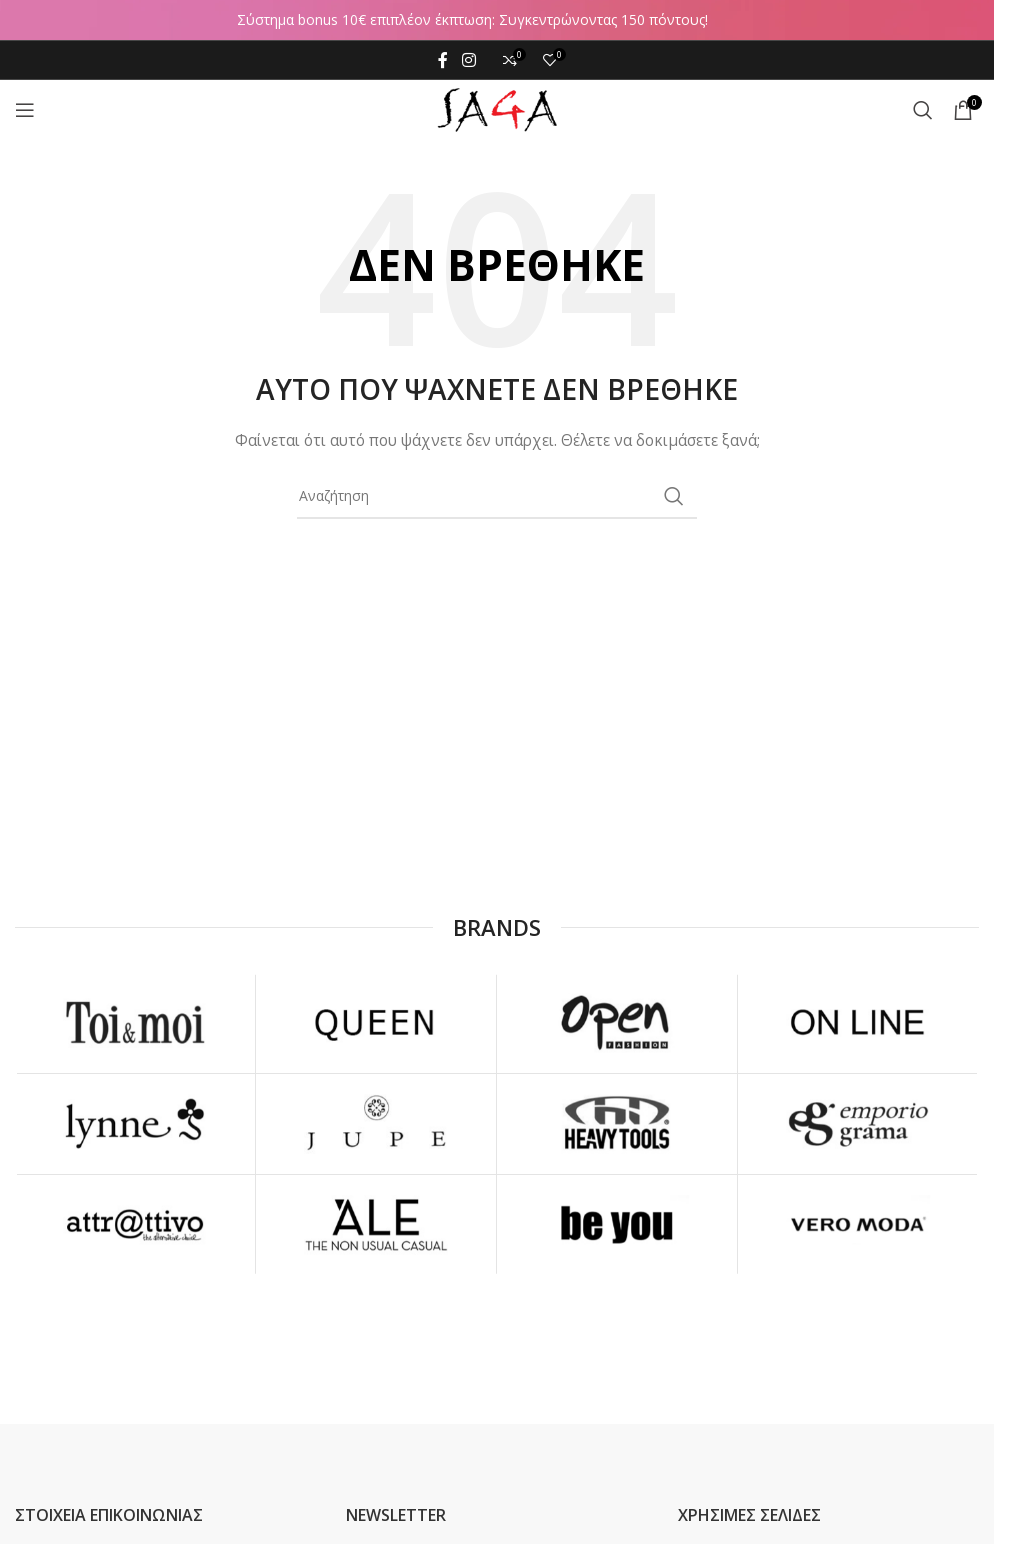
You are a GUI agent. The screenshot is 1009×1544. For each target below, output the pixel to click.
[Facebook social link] (443, 60)
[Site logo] (497, 108)
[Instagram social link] (468, 60)
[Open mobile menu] (25, 110)
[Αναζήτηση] (923, 110)
